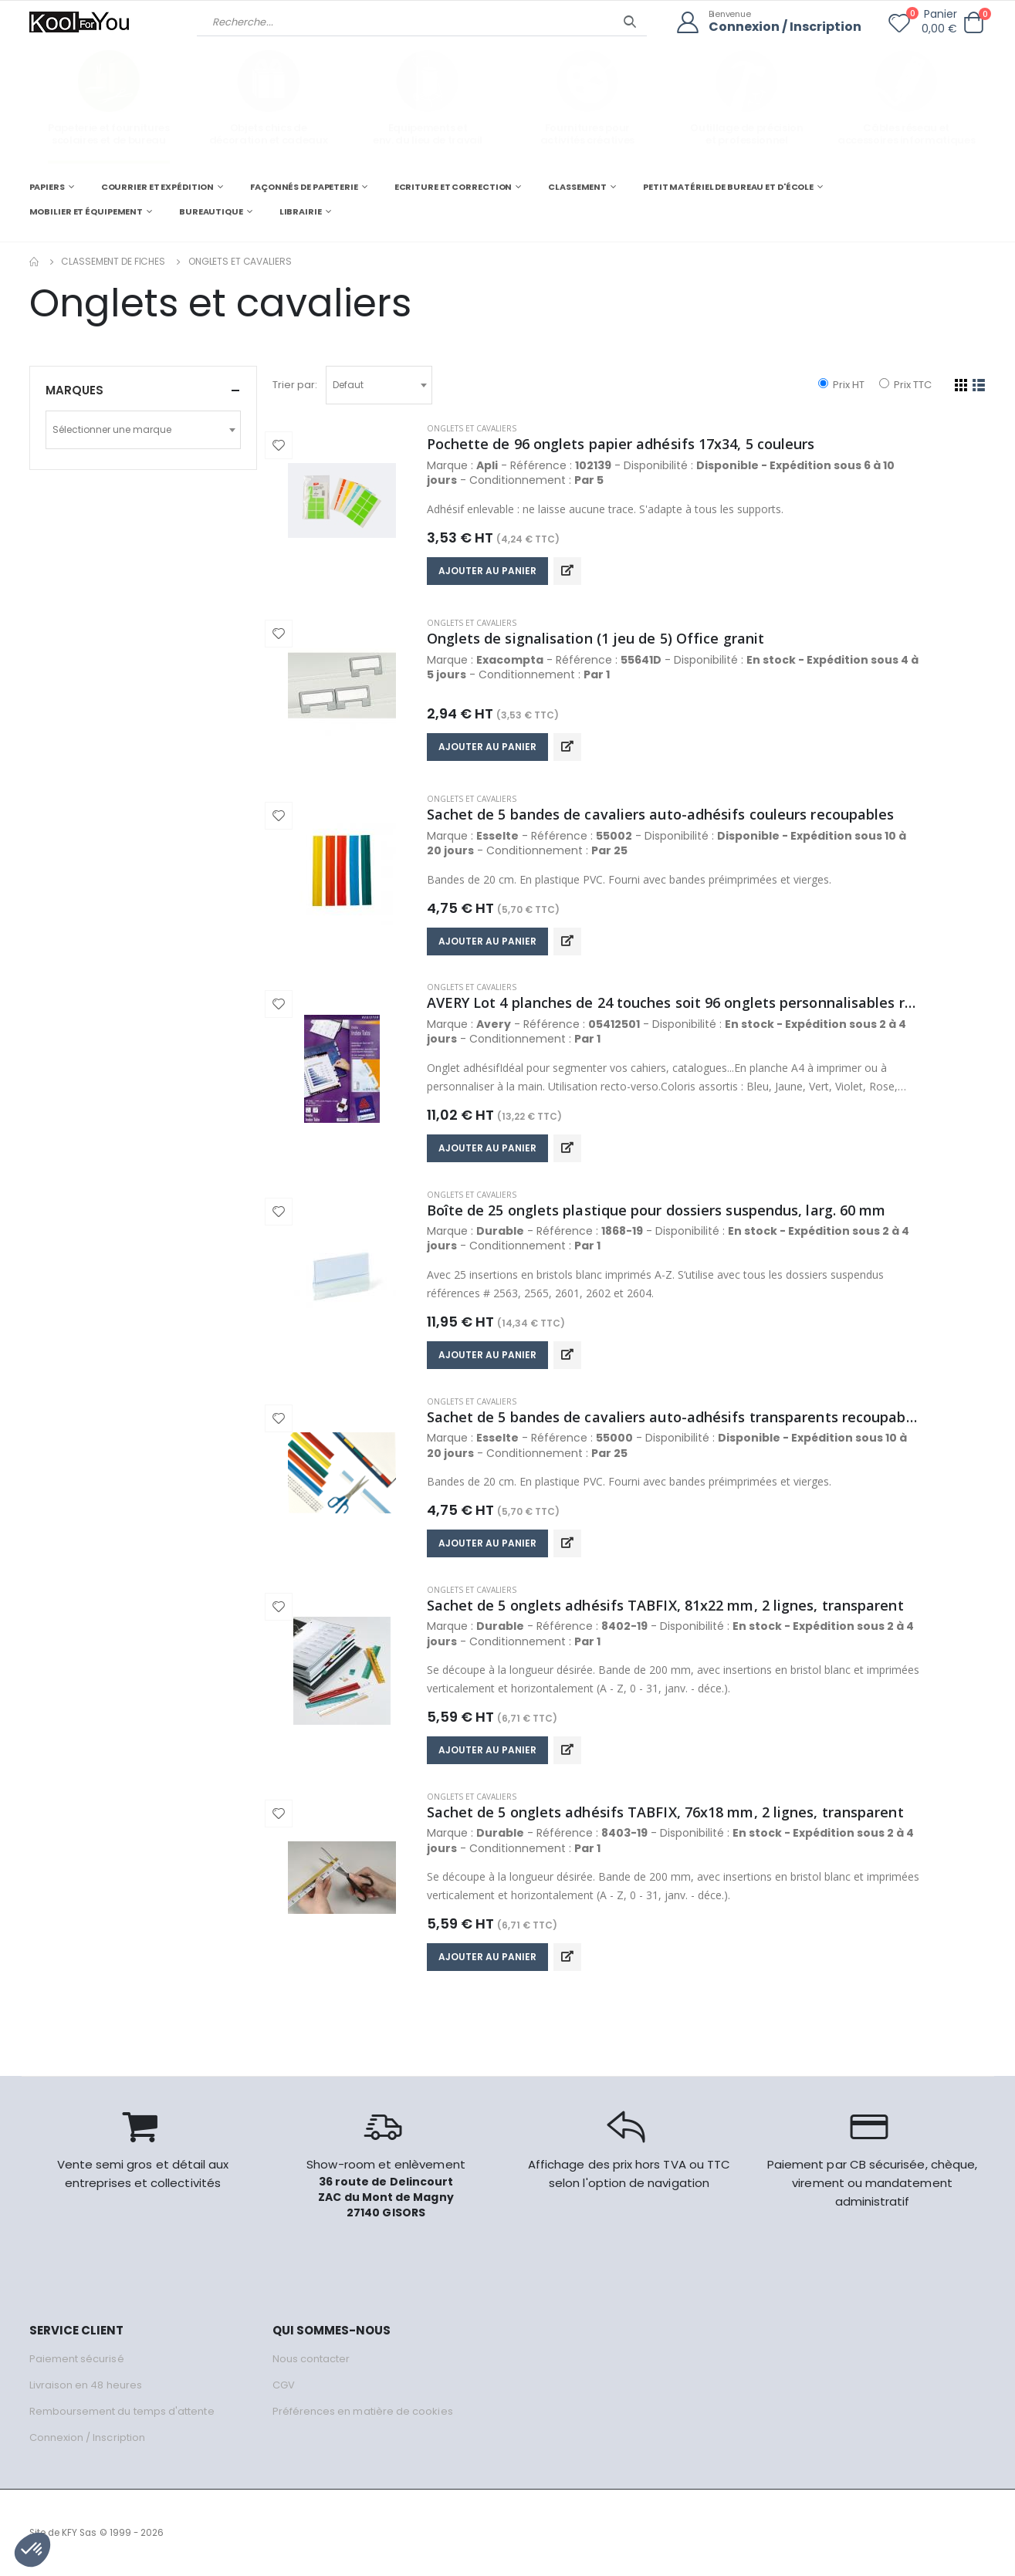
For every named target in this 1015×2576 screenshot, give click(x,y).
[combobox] (379, 385)
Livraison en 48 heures (85, 2385)
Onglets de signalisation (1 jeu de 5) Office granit (596, 638)
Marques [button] (74, 390)
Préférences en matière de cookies (362, 2411)
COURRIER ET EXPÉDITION (158, 187)
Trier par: (294, 384)
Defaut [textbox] (348, 384)
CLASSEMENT (577, 187)
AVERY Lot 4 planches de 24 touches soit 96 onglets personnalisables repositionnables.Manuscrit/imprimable (673, 1002)
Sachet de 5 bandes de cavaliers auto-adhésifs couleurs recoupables (661, 814)
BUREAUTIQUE (211, 211)
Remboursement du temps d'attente (122, 2411)
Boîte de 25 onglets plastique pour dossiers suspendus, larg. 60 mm (656, 1210)
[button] (974, 23)
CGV (283, 2385)
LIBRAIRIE (300, 211)
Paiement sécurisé (76, 2358)
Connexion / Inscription (785, 27)
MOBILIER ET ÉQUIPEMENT (86, 211)
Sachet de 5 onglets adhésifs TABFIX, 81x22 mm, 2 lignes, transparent (665, 1605)
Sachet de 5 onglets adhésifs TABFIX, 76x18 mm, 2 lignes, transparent (665, 1812)
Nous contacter (311, 2358)
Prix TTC (905, 384)
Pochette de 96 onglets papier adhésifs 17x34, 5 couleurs (621, 443)
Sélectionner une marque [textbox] (111, 429)
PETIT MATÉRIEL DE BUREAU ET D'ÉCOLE (728, 187)
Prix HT (841, 384)
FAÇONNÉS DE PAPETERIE (304, 187)
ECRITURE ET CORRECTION (453, 187)
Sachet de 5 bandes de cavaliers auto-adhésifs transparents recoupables (673, 1417)
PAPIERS (47, 187)
